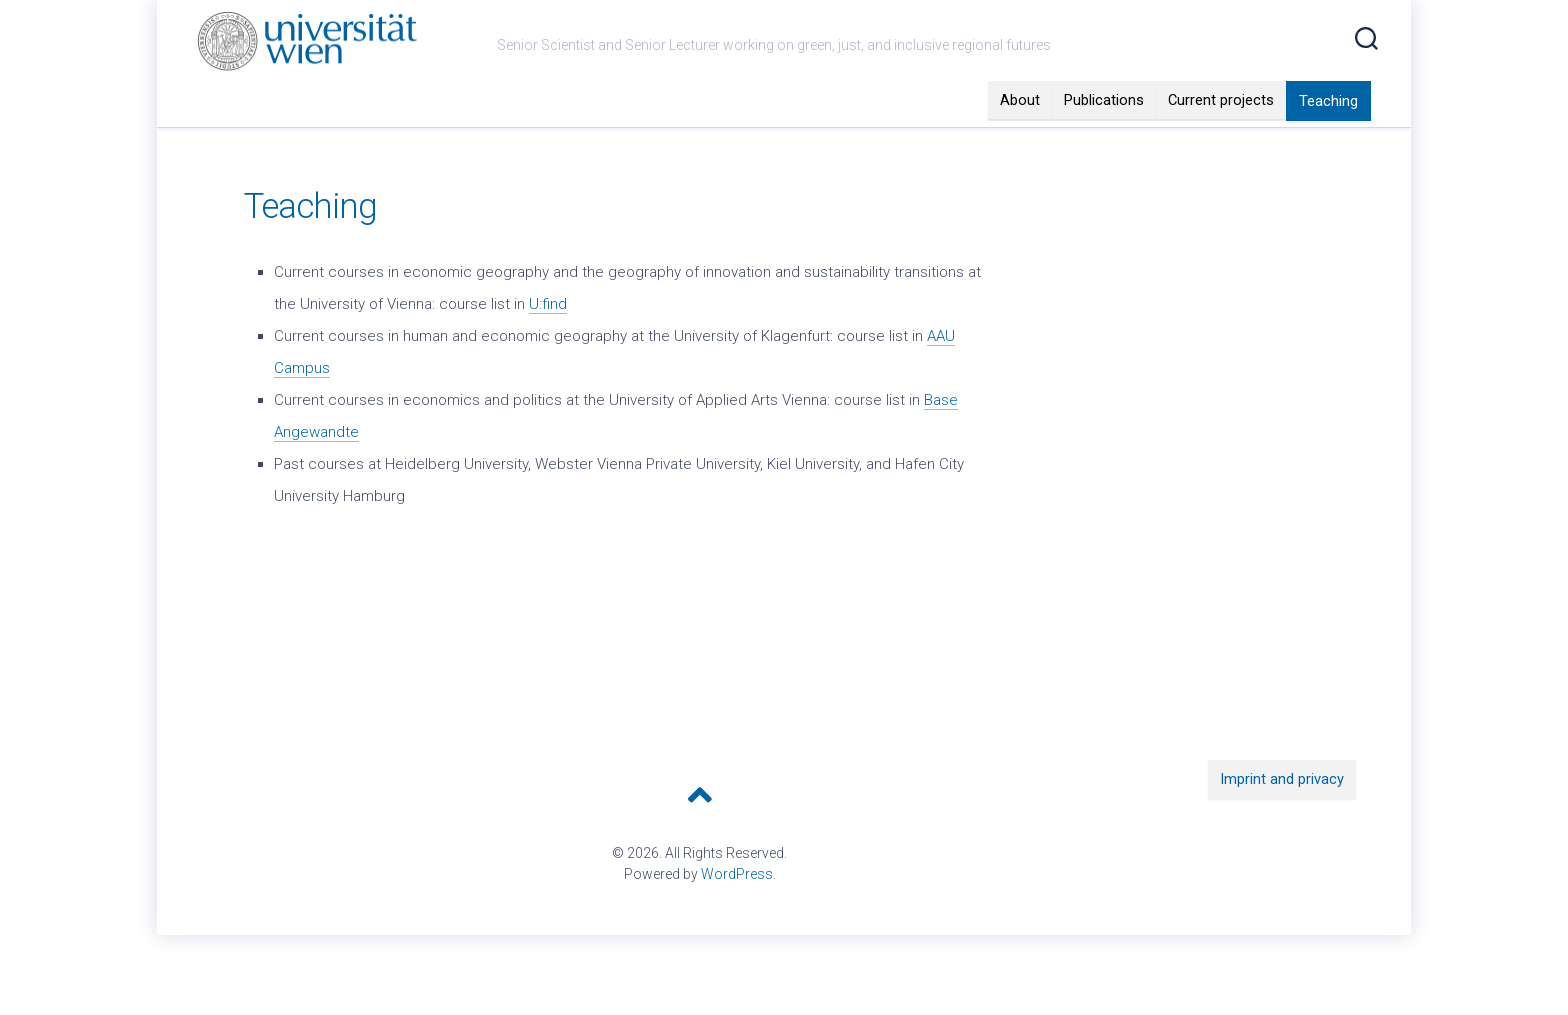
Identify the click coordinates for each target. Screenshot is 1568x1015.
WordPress (737, 914)
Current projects (1221, 140)
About (1020, 140)
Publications (1104, 140)
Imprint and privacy (1282, 819)
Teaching (1328, 141)
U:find (548, 344)
